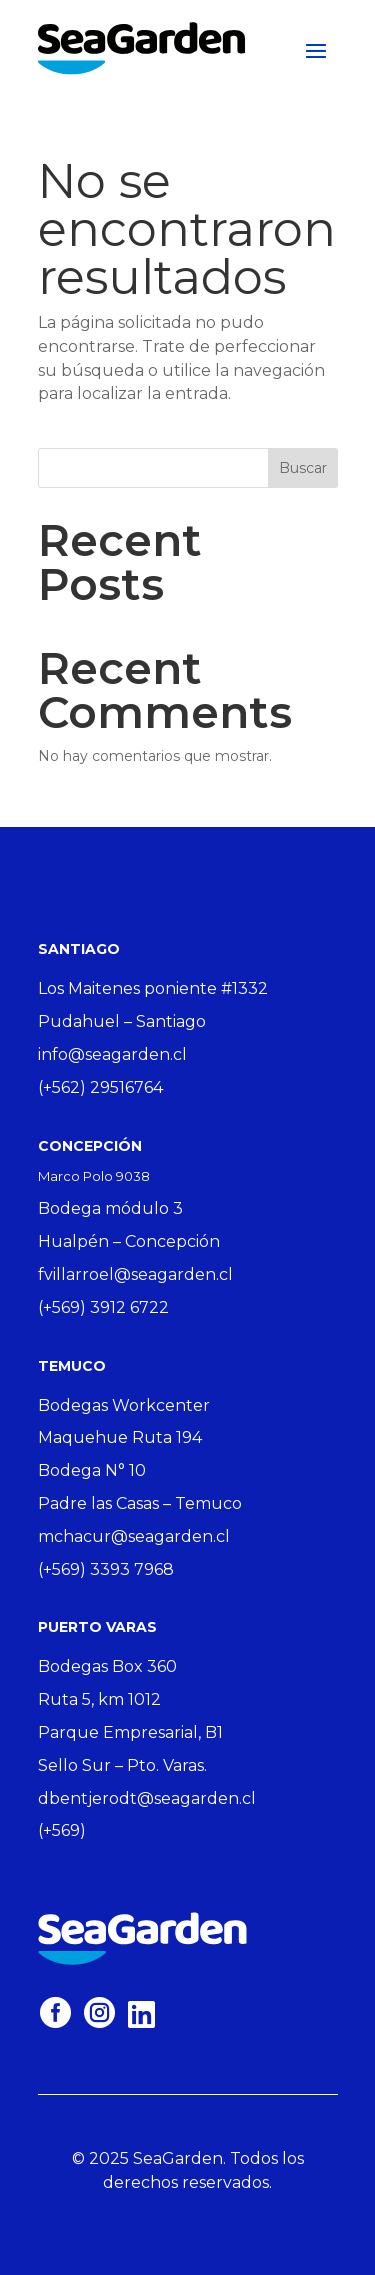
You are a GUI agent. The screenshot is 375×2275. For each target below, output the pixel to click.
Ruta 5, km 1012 (99, 1699)
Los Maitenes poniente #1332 (153, 988)
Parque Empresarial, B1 (130, 1732)
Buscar (303, 468)
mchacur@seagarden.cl (134, 1536)
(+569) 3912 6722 (103, 1307)
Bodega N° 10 (92, 1470)
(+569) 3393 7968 (106, 1569)
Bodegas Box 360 (107, 1666)
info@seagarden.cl (112, 1054)
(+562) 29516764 (100, 1087)
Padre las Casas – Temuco (140, 1503)
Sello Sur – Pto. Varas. (122, 1765)
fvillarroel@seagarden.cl (135, 1274)
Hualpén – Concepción (129, 1241)
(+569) (62, 1830)
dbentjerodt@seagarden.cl (147, 1798)
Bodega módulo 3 (110, 1208)
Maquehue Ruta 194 (120, 1437)
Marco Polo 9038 (94, 1176)
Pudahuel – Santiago (122, 1021)
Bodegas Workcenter (124, 1405)
